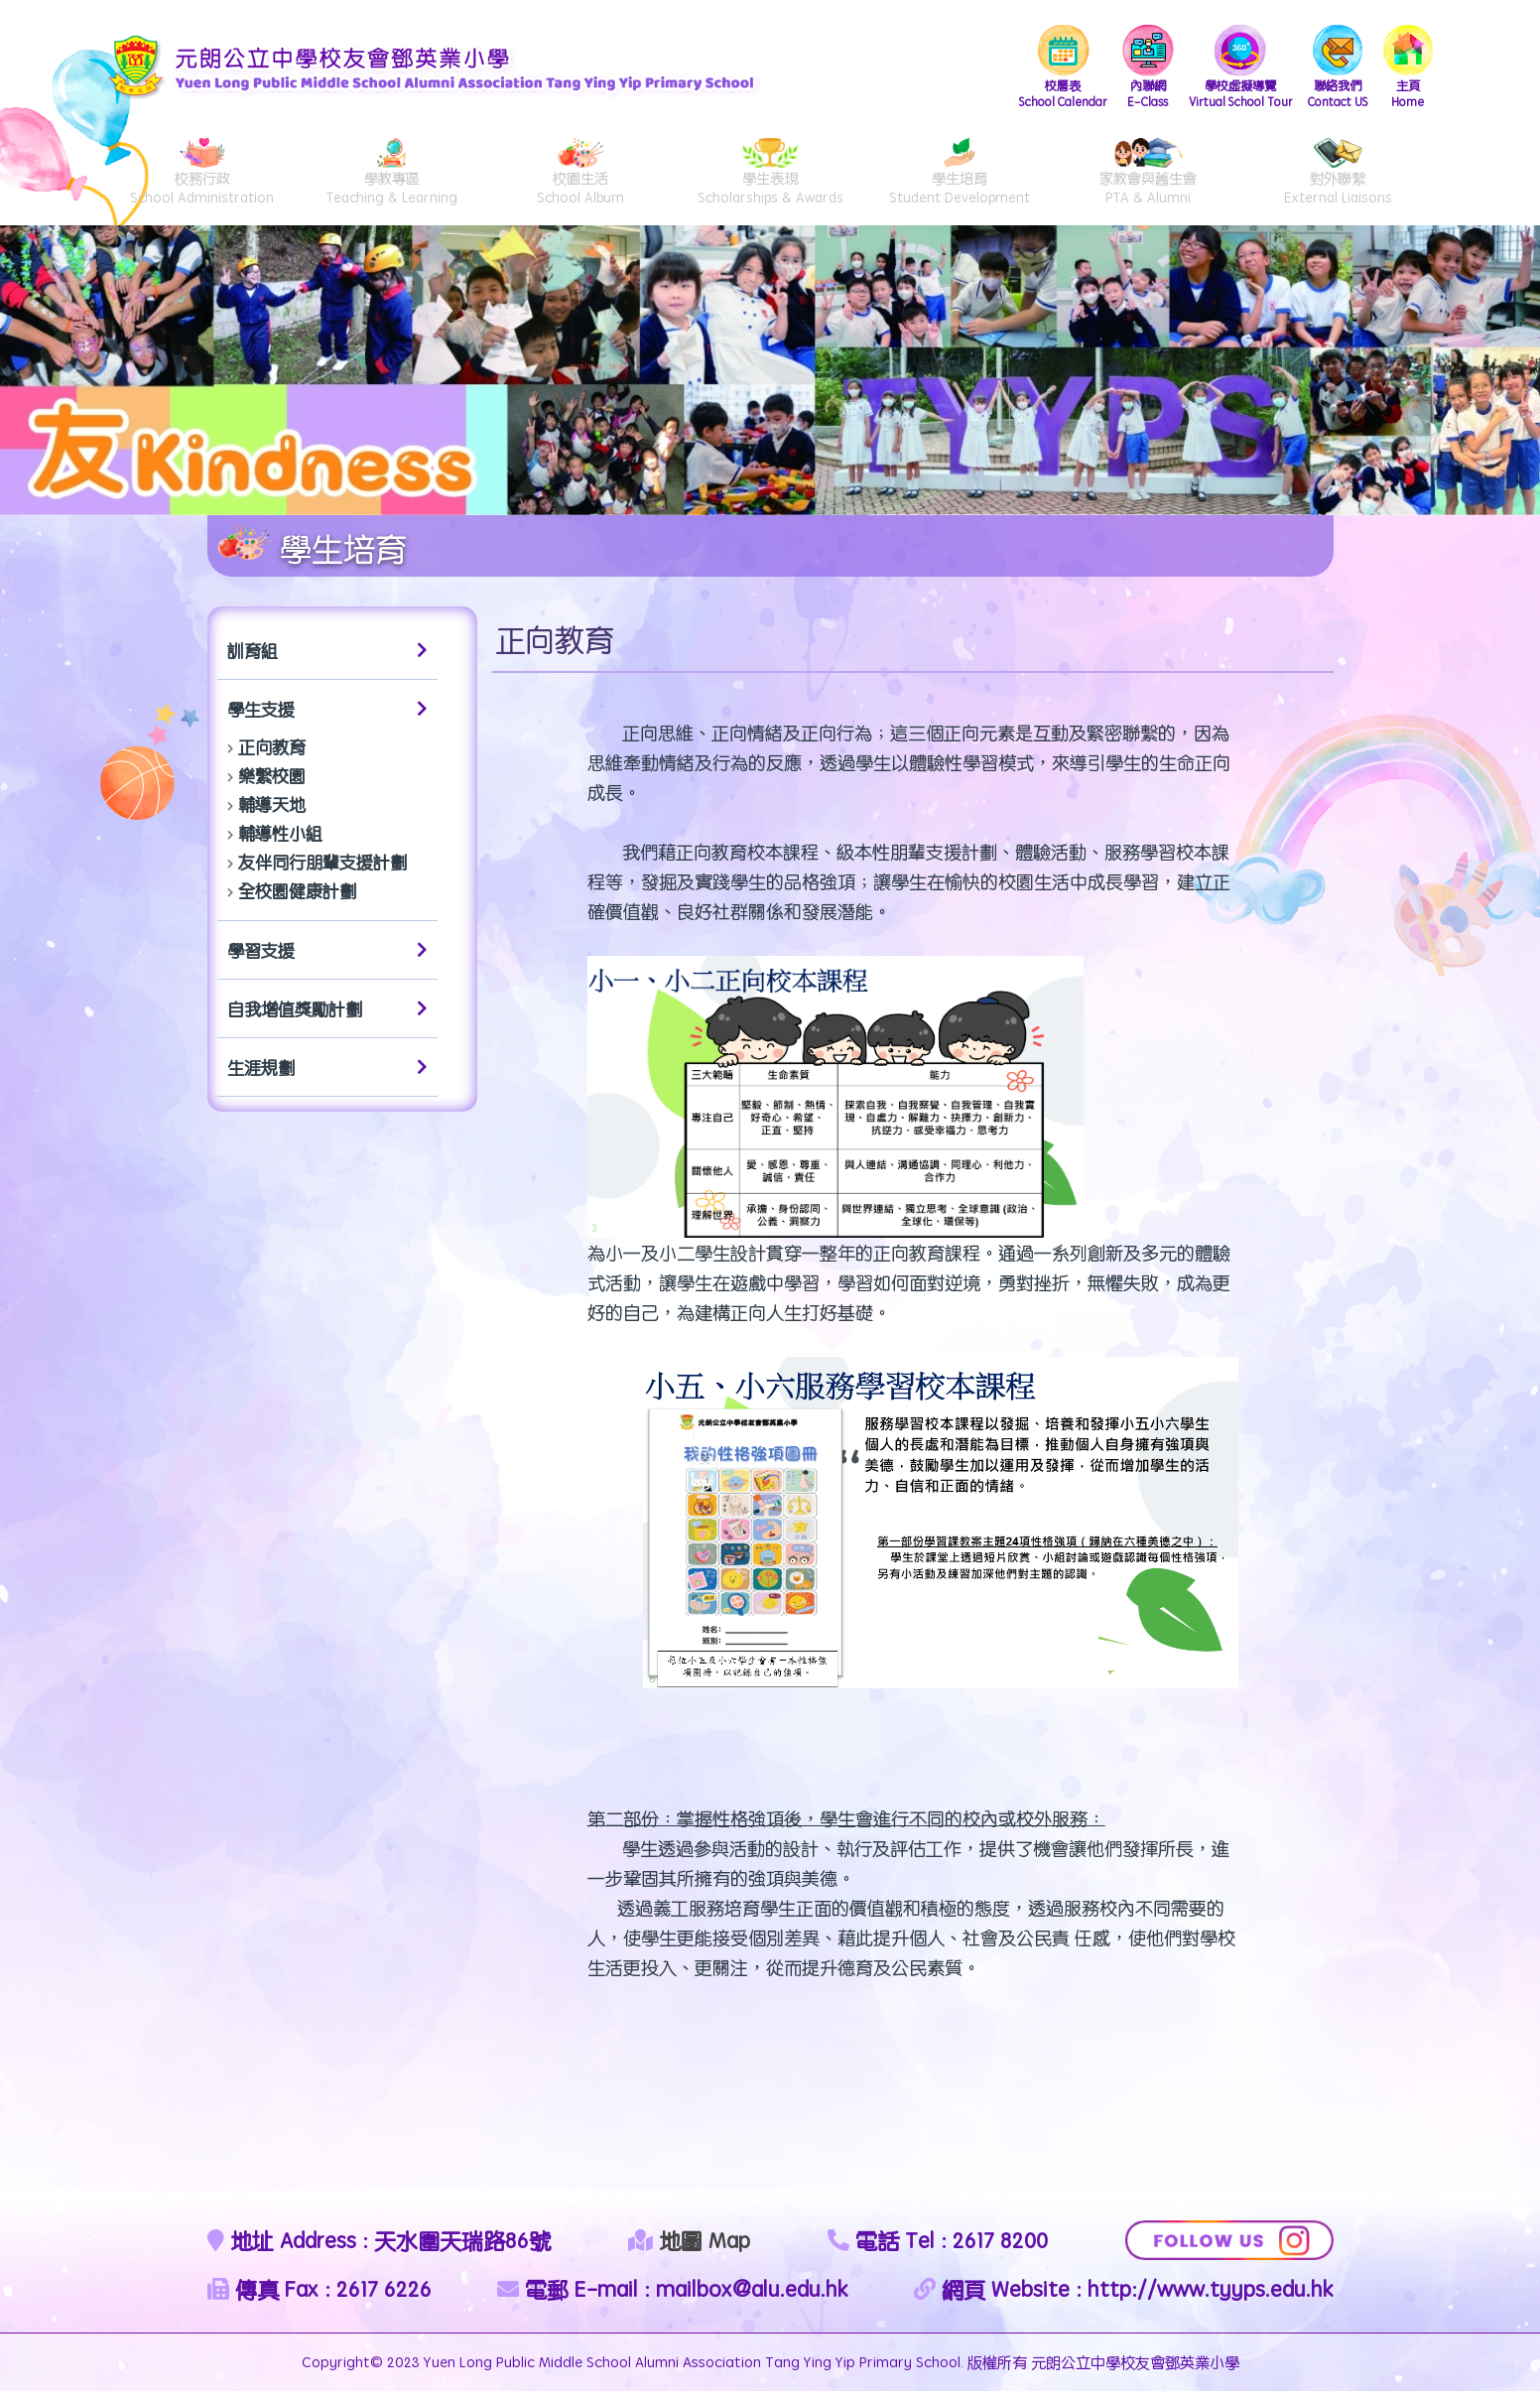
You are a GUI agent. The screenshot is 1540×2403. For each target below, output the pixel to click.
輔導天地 (272, 816)
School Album (580, 179)
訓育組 (328, 662)
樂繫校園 (272, 787)
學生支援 (328, 721)
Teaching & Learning (391, 179)
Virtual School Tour (1230, 68)
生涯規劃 (328, 1079)
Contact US (1334, 68)
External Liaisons (1338, 179)
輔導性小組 (280, 845)
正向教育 (272, 758)
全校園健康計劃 (297, 902)
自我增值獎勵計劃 (328, 1020)
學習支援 (328, 962)
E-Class (1134, 68)
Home (1408, 68)
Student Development (958, 179)
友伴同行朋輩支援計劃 (322, 873)
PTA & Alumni (1148, 179)
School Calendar (1044, 68)
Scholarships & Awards (770, 179)
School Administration (202, 179)
